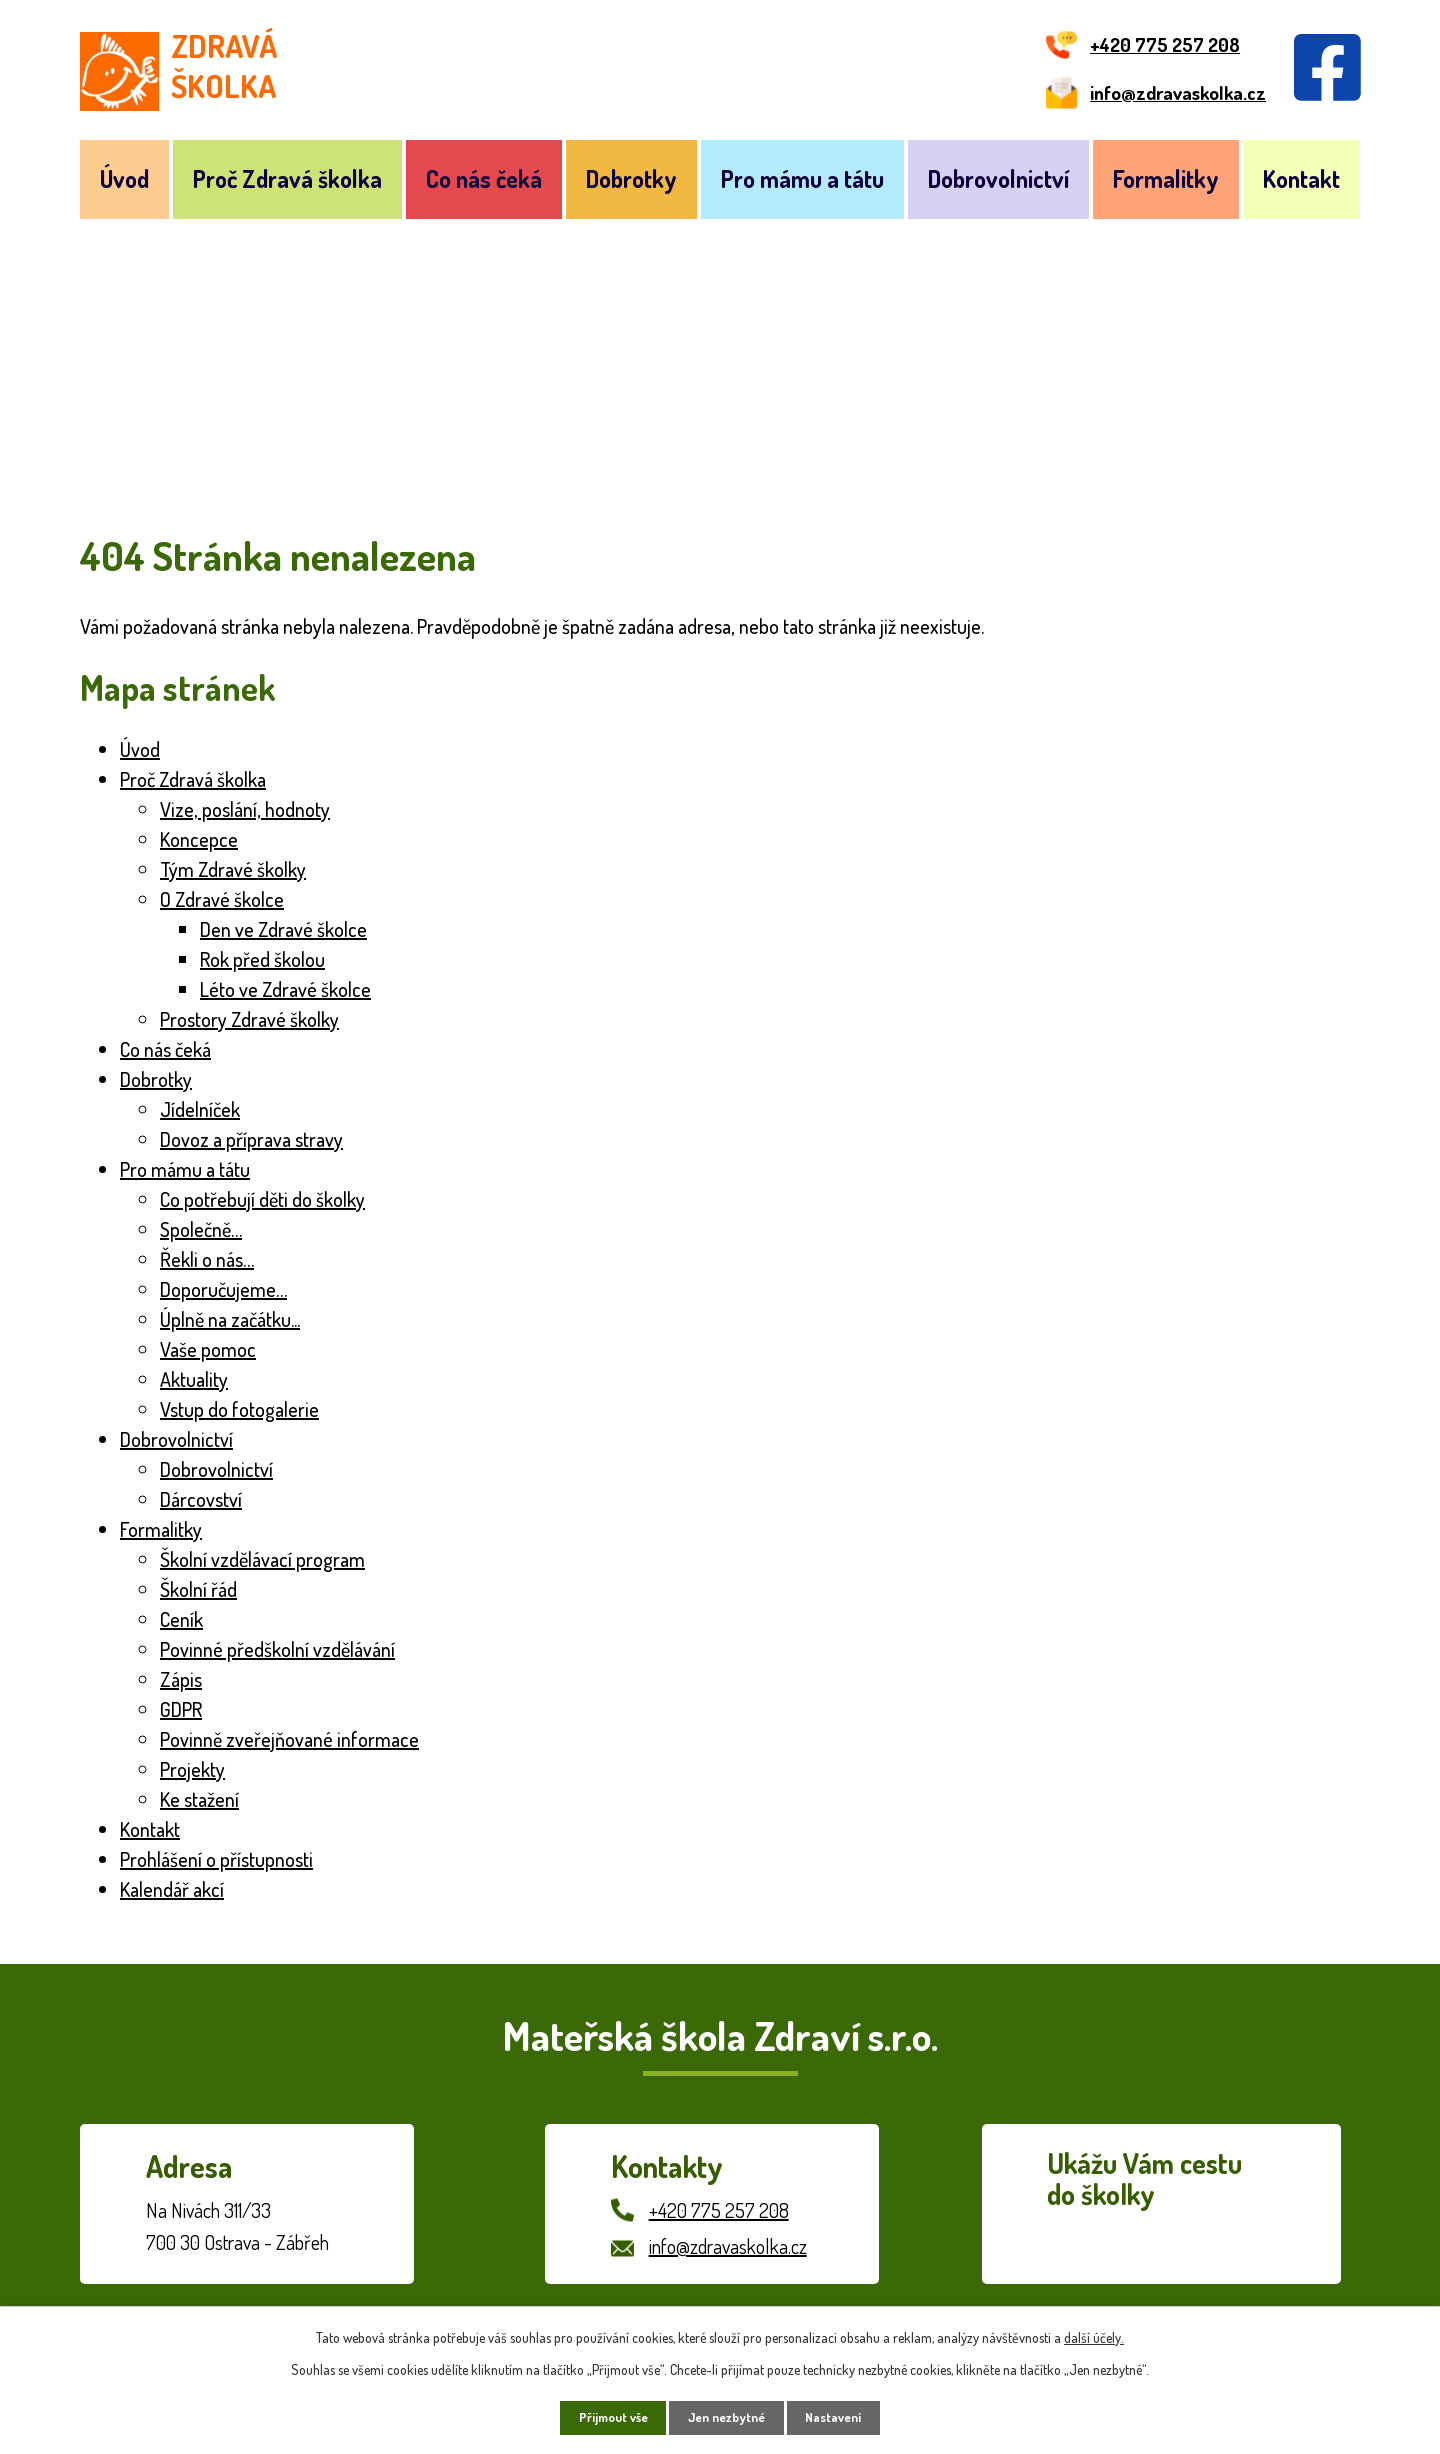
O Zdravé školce (222, 899)
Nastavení (846, 2415)
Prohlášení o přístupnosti (216, 1859)
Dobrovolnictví (998, 178)
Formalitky (1166, 178)
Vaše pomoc (208, 1349)
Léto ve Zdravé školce (285, 989)
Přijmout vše (601, 2415)
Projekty (192, 1769)
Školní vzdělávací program (262, 1559)
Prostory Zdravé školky (249, 1019)
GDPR (181, 1709)
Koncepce (199, 839)
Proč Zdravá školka (287, 178)
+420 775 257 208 (719, 2210)
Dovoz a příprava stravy (251, 1139)
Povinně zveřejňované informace (289, 1739)
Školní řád (198, 1589)
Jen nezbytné (727, 2415)
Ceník (181, 1619)
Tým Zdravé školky (233, 869)
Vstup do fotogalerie (239, 1409)
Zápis (181, 1679)
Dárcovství (201, 1499)
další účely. (1094, 2332)
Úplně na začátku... (230, 1319)
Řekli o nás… (207, 1259)
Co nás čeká (484, 178)
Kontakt (1301, 178)
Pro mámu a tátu (802, 178)
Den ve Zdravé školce (283, 929)
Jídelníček (200, 1109)
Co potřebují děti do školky (262, 1199)
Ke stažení (199, 1799)
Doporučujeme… (223, 1289)
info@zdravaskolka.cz (728, 2246)
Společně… (201, 1229)
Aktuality (194, 1379)
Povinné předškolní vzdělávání (277, 1649)
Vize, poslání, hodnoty (245, 809)
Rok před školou (262, 959)
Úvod (124, 178)
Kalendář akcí (172, 1889)
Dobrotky (631, 178)
